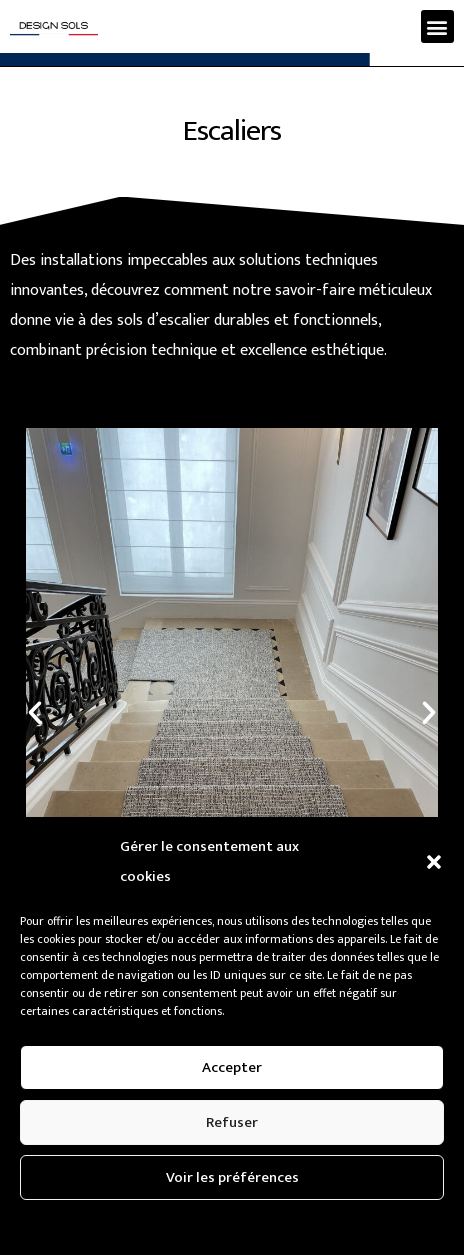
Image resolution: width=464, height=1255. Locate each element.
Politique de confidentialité (157, 1225)
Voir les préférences (232, 1177)
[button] (434, 862)
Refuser (232, 1122)
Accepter (232, 1067)
